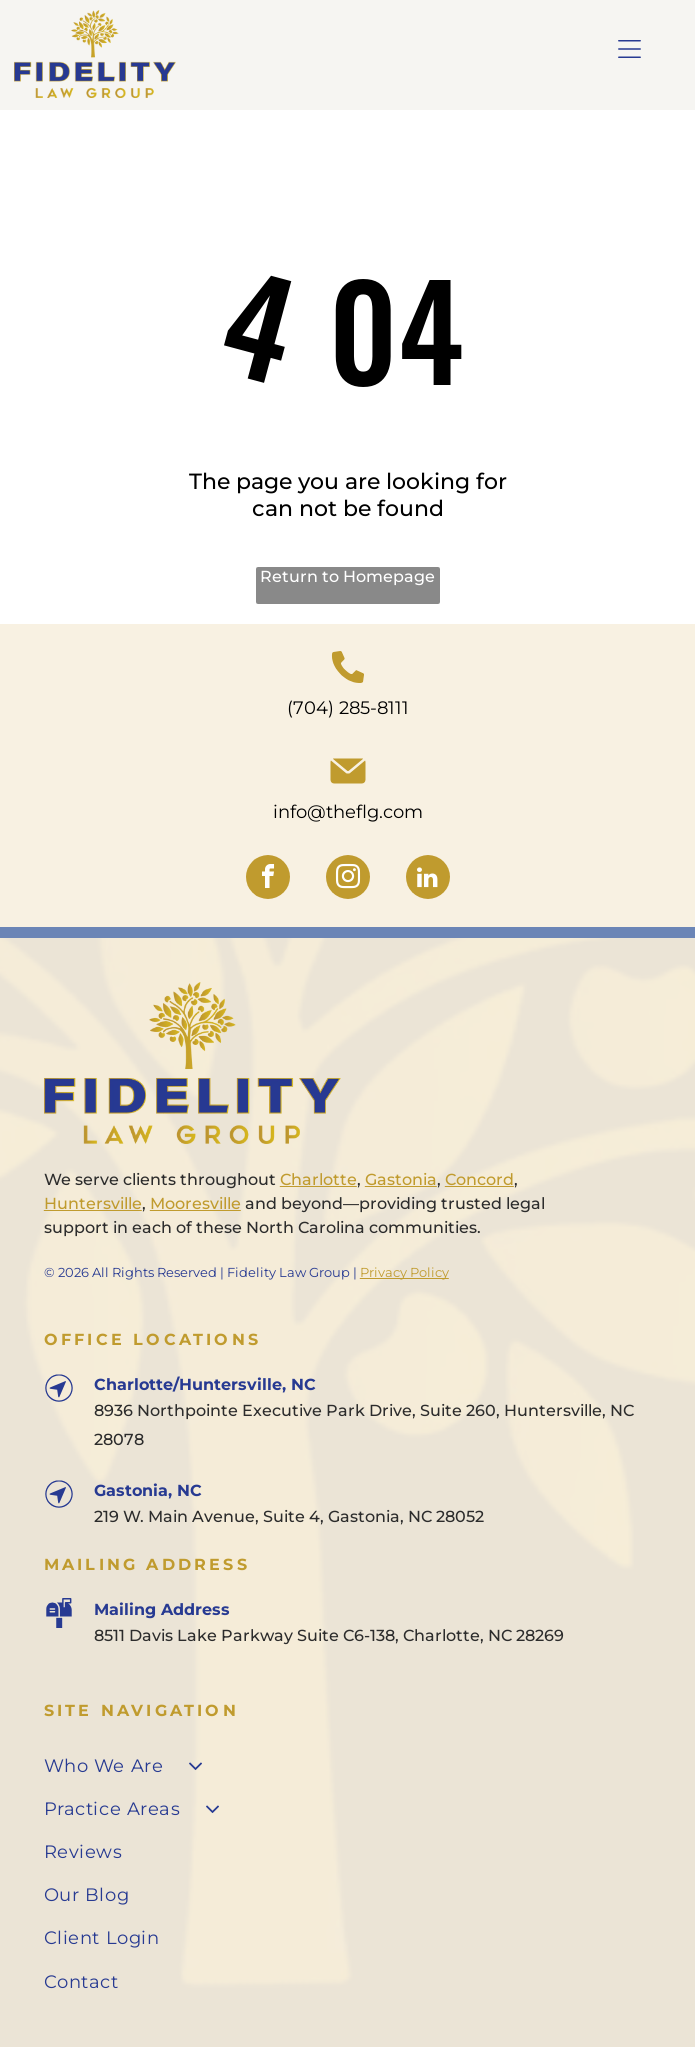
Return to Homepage (347, 576)
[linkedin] (428, 879)
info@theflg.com (348, 812)
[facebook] (268, 879)
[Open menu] (629, 49)
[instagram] (348, 879)
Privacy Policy (404, 1272)
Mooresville (195, 1203)
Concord (479, 1179)
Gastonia (401, 1179)
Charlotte (318, 1179)
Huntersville (93, 1203)
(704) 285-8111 (348, 708)
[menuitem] (347, 1765)
